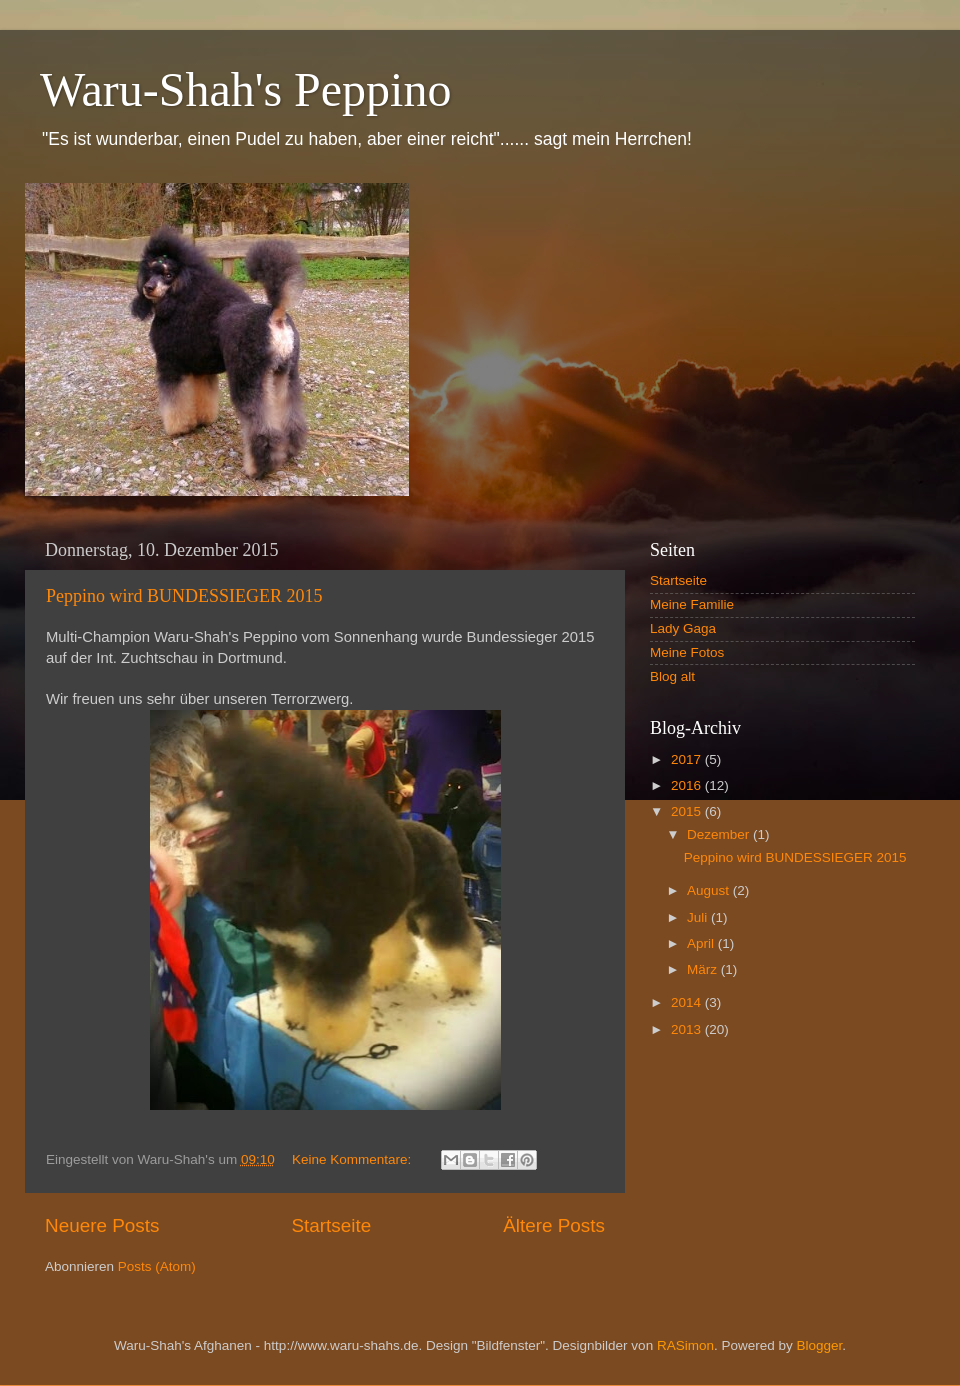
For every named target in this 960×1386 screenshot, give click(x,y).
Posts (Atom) (157, 1266)
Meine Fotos (687, 652)
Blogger (819, 1345)
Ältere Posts (554, 1225)
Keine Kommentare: (353, 1159)
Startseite (331, 1225)
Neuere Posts (102, 1225)
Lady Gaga (683, 628)
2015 (688, 811)
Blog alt (672, 676)
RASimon (685, 1345)
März (704, 969)
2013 (688, 1029)
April (702, 943)
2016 (688, 785)
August (710, 890)
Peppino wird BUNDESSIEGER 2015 (184, 596)
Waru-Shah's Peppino (245, 89)
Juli (699, 917)
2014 (688, 1002)
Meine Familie (692, 604)
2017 (688, 759)
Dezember (720, 834)
